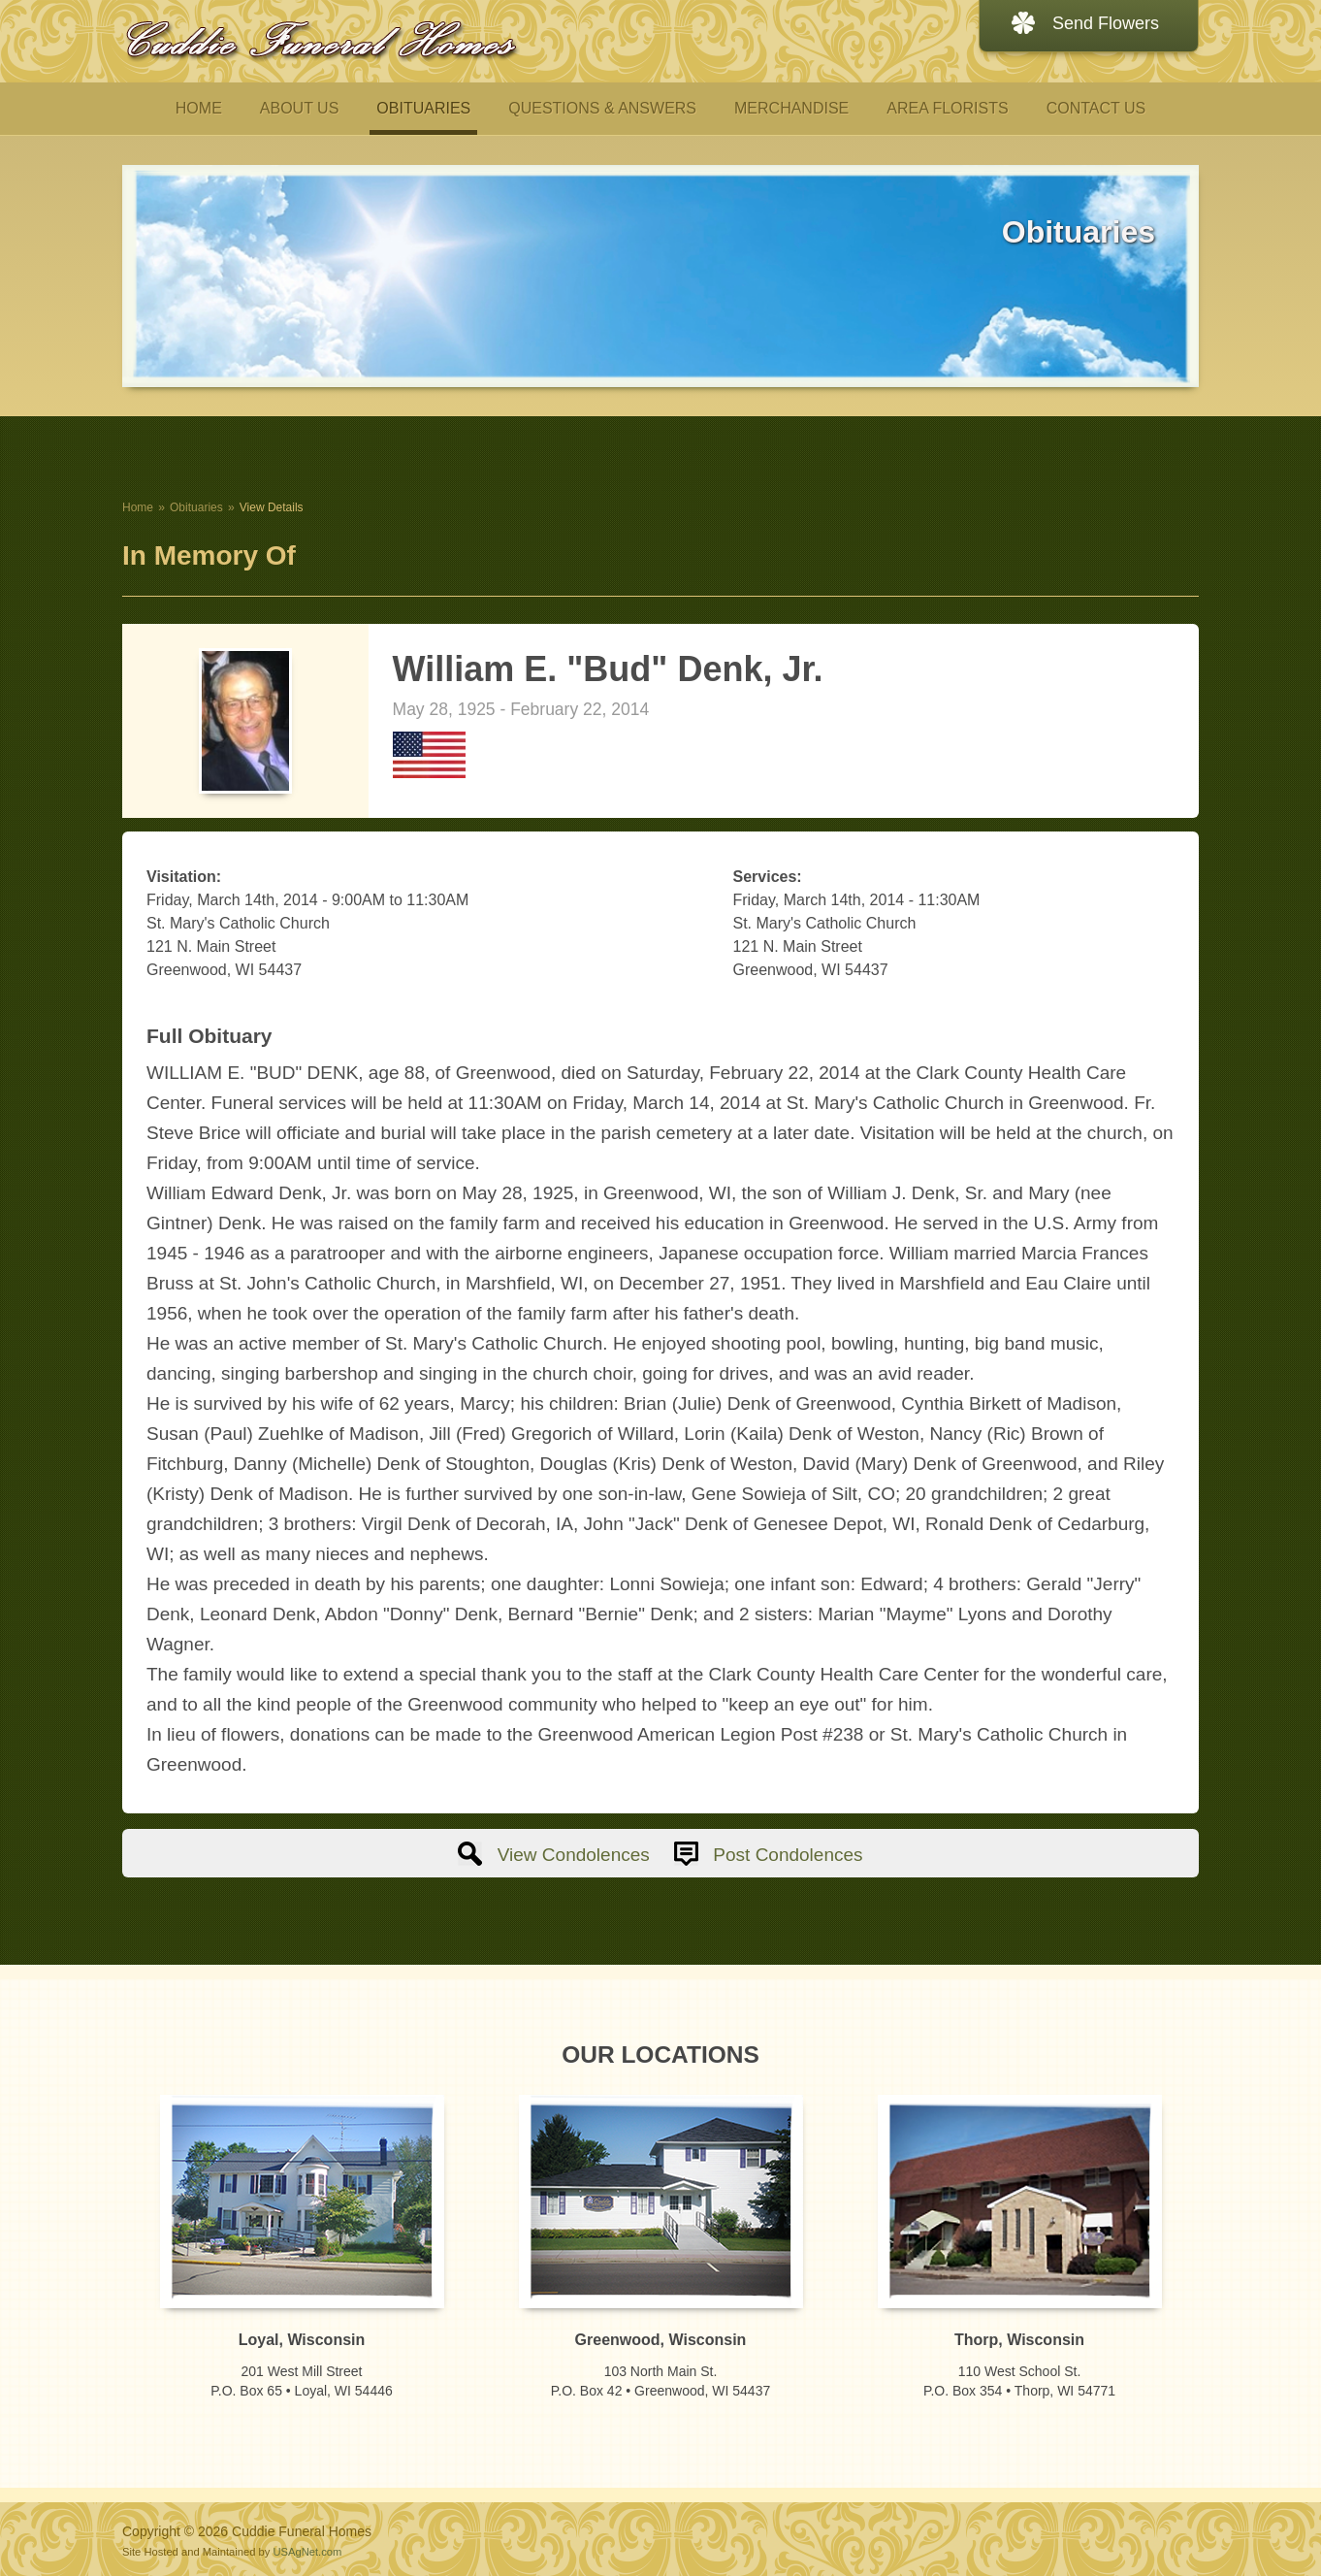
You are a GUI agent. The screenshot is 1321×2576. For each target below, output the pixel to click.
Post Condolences (787, 1854)
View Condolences (574, 1854)
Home (137, 507)
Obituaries (196, 507)
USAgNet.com (307, 2552)
